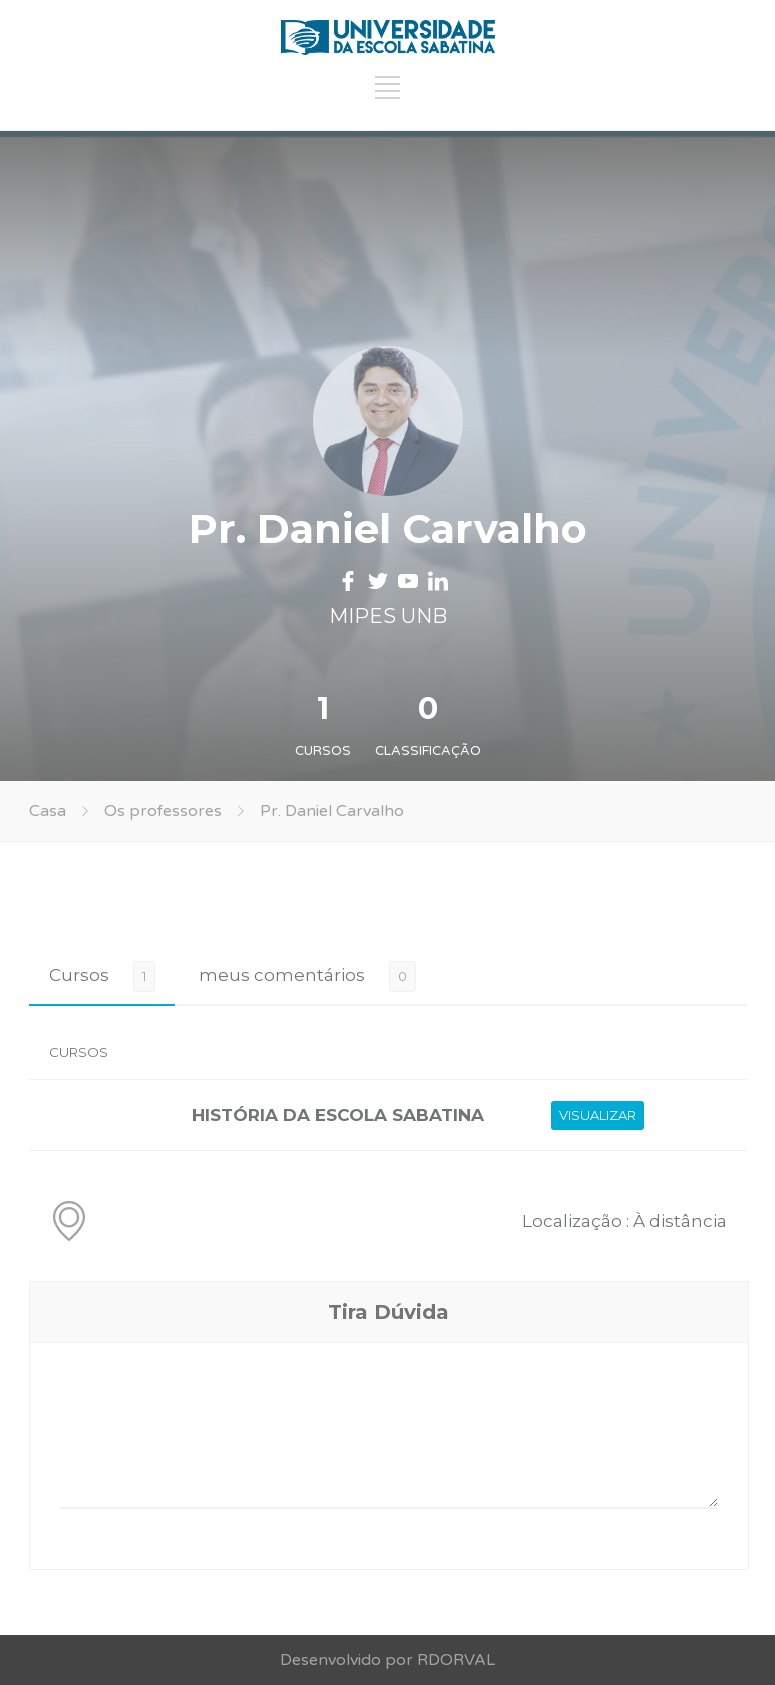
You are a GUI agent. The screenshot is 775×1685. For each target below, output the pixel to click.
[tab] (102, 975)
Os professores (163, 811)
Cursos (79, 975)
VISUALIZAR (597, 1115)
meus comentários (282, 975)
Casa (47, 811)
